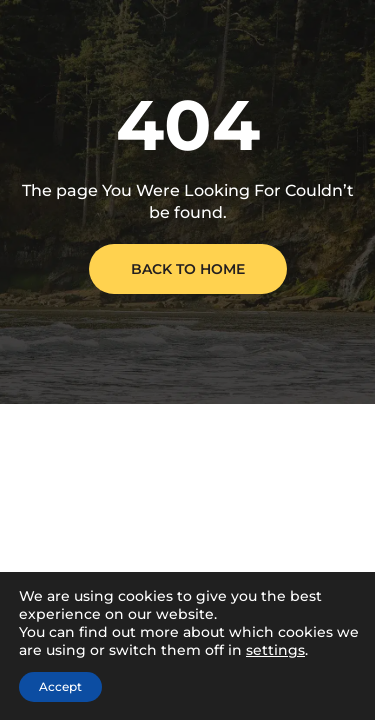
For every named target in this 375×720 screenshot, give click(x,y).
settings (275, 650)
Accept (60, 686)
